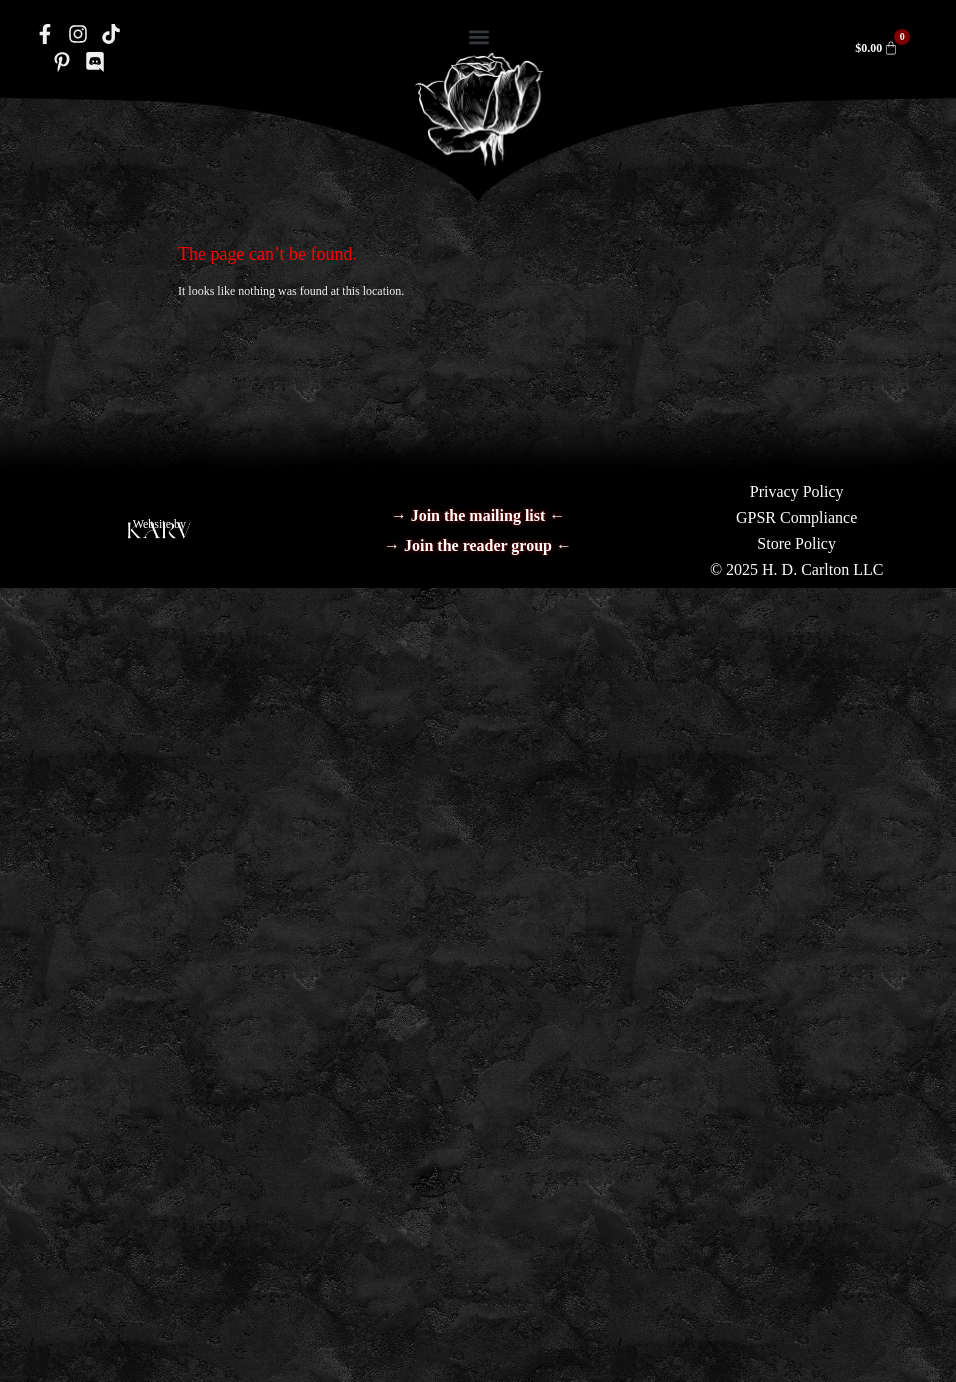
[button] (479, 36)
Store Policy (796, 543)
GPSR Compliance (796, 517)
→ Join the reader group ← (478, 545)
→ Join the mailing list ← (478, 515)
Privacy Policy (797, 491)
